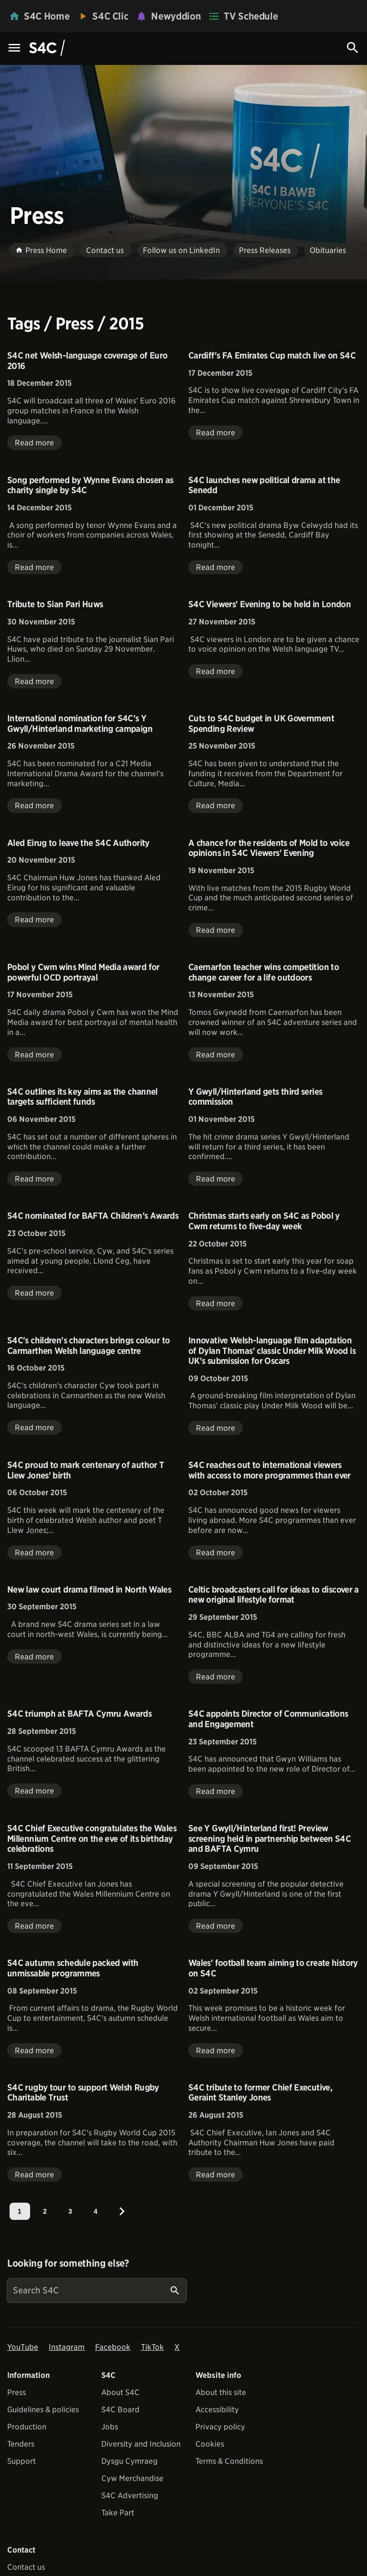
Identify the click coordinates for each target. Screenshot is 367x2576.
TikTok (152, 2347)
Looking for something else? (68, 2263)
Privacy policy (220, 2426)
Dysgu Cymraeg (129, 2461)
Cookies (209, 2444)
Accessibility (217, 2409)
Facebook (112, 2347)
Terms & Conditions (229, 2461)
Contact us (26, 2567)
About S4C (120, 2392)
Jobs (109, 2426)
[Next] (122, 2211)
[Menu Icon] (14, 48)
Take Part (117, 2512)
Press (16, 2392)
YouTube (22, 2347)
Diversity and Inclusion (141, 2444)
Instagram (67, 2347)
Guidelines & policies (43, 2409)
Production (26, 2426)
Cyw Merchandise (132, 2478)
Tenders (20, 2444)
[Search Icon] (352, 47)
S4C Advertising (129, 2495)
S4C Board (120, 2409)
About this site (220, 2392)
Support (21, 2461)
